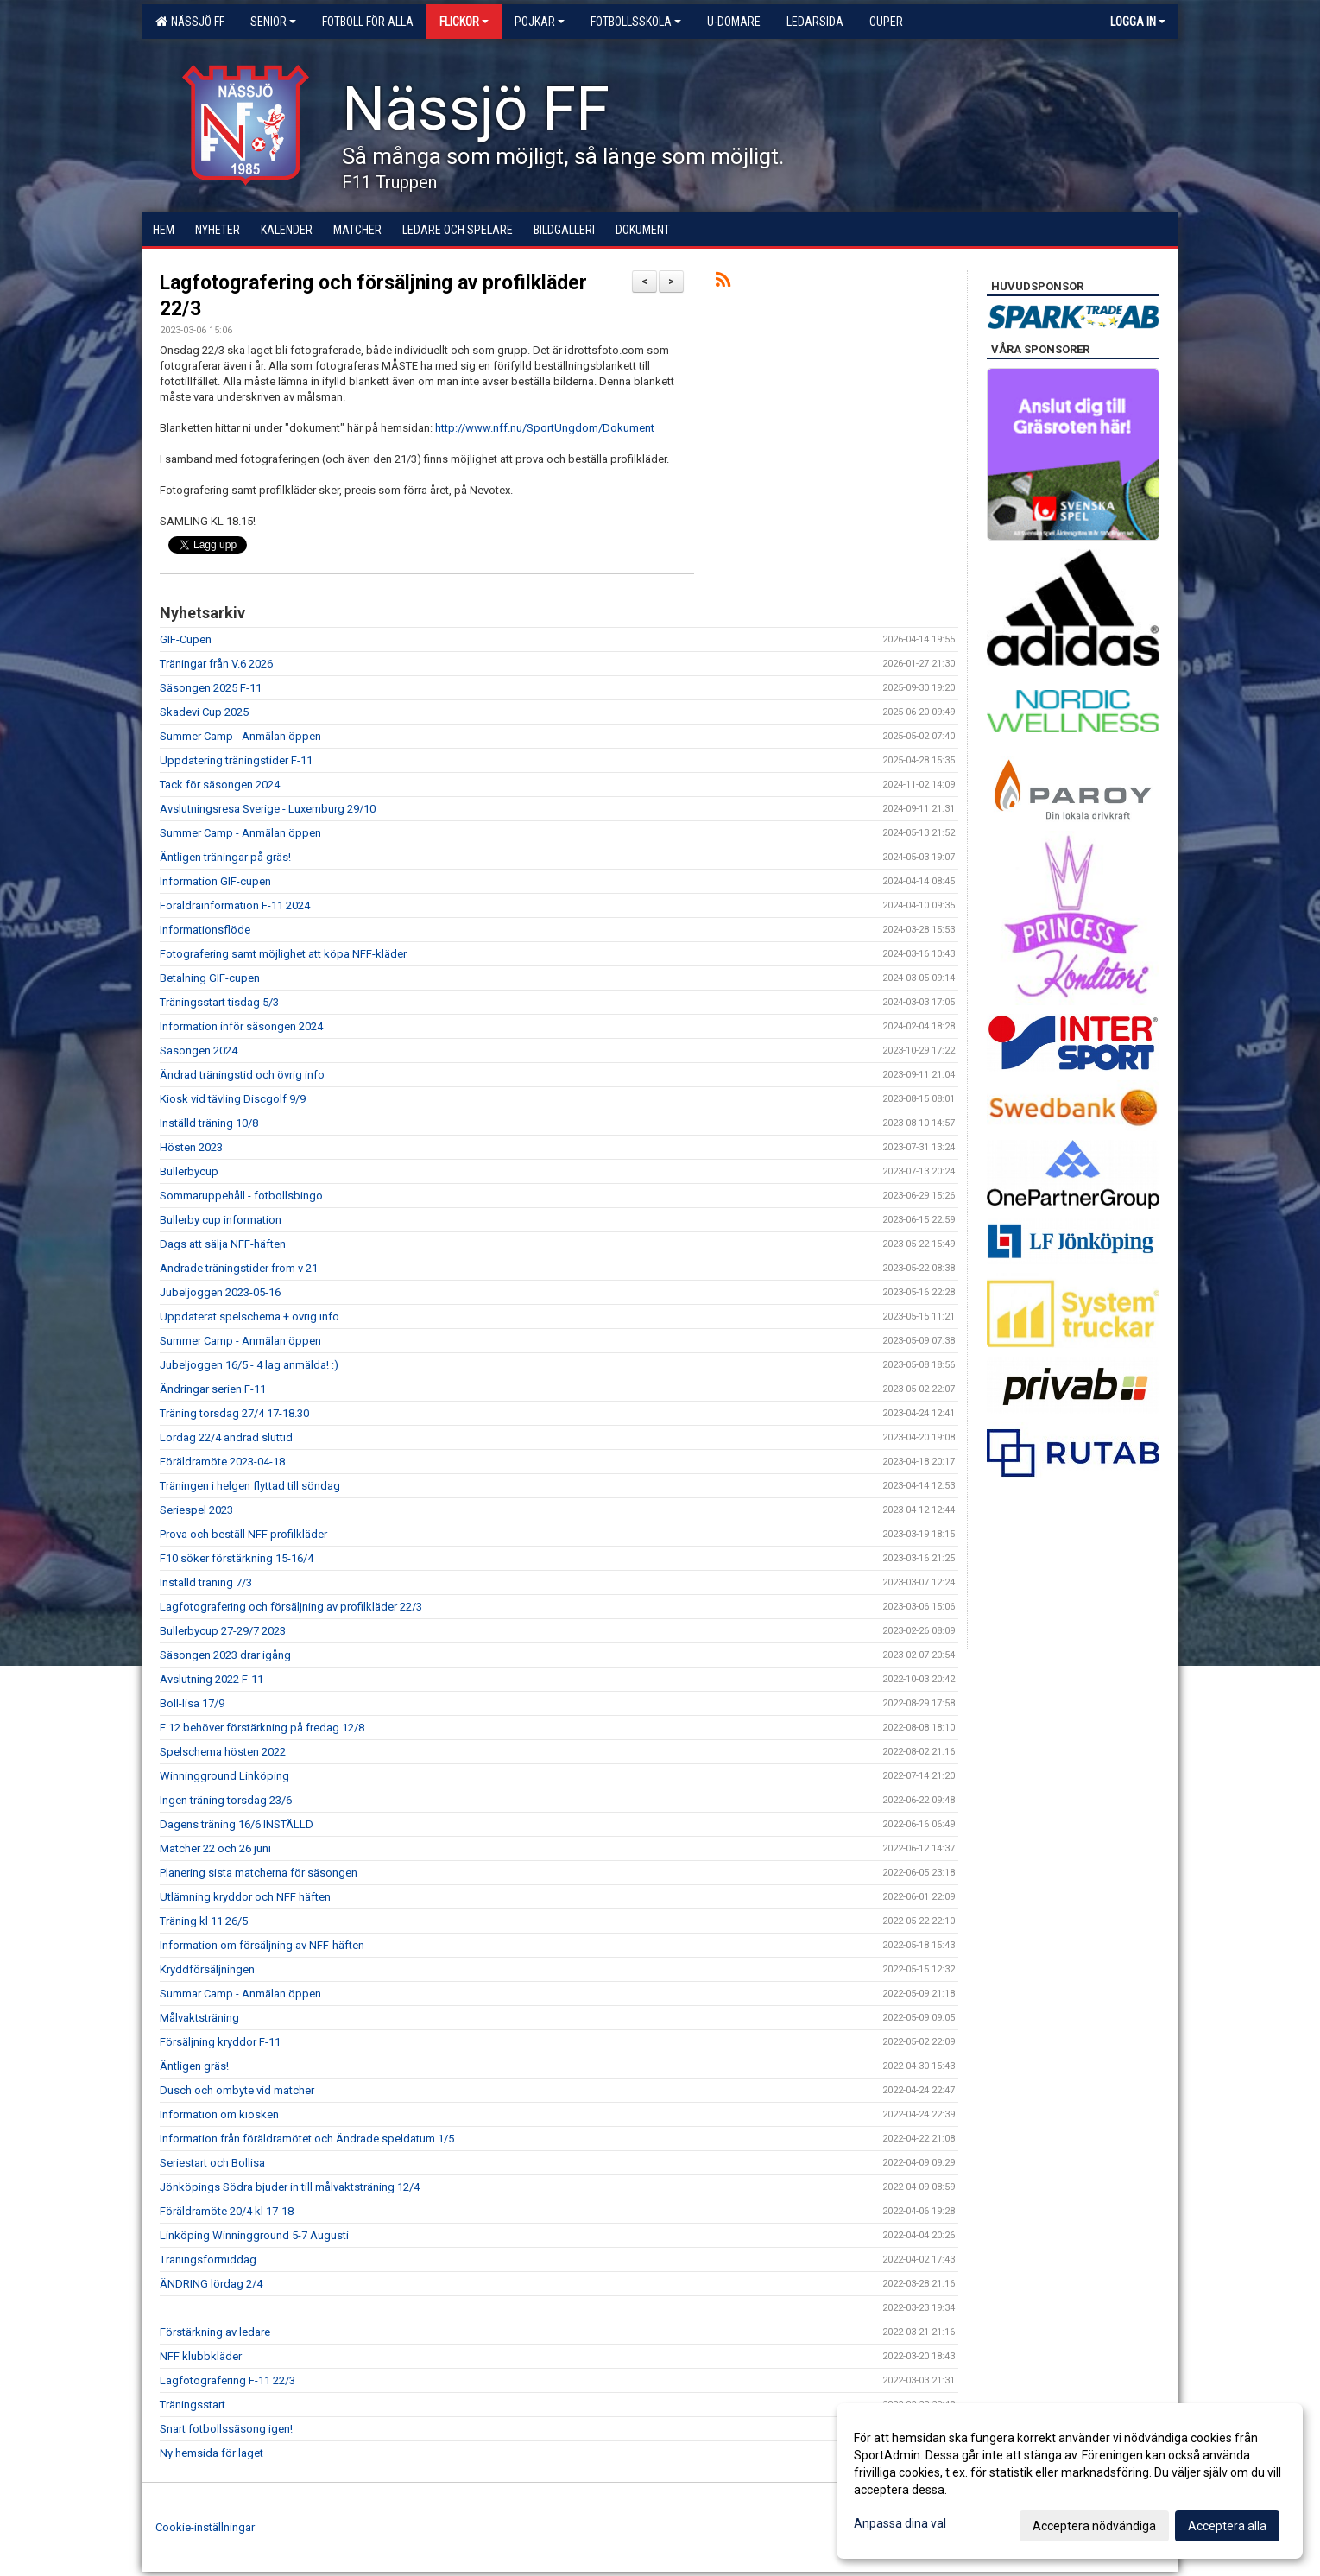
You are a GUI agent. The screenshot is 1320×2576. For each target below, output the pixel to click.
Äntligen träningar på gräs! (225, 857)
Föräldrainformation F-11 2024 (235, 905)
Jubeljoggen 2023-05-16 (220, 1292)
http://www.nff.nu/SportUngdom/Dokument (544, 427)
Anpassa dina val (900, 2523)
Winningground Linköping (224, 1775)
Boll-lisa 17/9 (192, 1703)
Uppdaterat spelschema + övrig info (249, 1316)
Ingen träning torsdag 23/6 (226, 1800)
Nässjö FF (189, 21)
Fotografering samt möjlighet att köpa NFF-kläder (283, 953)
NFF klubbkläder (201, 2356)
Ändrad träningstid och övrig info (242, 1074)
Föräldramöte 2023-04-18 (222, 1461)
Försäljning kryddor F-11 (220, 2041)
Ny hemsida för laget (211, 2452)
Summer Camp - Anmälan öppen (240, 736)
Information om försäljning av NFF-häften (262, 1945)
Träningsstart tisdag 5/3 (219, 1002)
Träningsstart (192, 2404)
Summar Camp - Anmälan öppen (240, 1993)
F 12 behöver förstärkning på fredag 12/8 (262, 1727)
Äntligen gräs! (194, 2066)
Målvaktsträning (199, 2017)
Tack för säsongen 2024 (220, 784)
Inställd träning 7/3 (206, 1582)
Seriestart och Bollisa (212, 2162)
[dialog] (1070, 2481)
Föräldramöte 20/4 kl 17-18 (227, 2211)
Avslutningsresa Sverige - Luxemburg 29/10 (268, 808)
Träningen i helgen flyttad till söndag (250, 1485)
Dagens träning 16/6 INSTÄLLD (236, 1824)
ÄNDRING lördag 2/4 (211, 2283)
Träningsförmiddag (208, 2259)
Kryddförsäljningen (207, 1969)
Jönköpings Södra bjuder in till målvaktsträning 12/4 (290, 2186)
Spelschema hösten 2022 (223, 1751)
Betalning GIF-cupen (210, 978)
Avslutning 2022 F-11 (211, 1679)
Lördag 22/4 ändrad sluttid (226, 1437)
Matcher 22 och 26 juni (215, 1848)
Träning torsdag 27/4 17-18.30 (234, 1413)
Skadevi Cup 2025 (204, 712)
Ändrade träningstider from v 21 (239, 1268)
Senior (273, 21)
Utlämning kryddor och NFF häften (245, 1896)
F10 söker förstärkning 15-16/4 (236, 1558)
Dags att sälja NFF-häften (223, 1243)
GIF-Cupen (186, 639)
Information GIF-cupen (215, 881)
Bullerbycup (189, 1171)
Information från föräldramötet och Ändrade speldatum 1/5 (307, 2138)
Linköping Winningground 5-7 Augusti (254, 2235)
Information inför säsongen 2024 (241, 1026)
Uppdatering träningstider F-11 (236, 760)
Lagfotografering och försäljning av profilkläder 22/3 (291, 1606)
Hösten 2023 (191, 1147)
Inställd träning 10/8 (209, 1123)
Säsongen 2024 (198, 1050)
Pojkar (540, 21)
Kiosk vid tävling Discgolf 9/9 (233, 1098)
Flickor (464, 21)
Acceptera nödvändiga (1094, 2526)
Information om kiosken (219, 2114)
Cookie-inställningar (205, 2527)
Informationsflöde (205, 929)
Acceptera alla (1227, 2526)
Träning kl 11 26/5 (204, 1921)
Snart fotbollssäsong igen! (226, 2428)
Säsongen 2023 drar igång (225, 1655)
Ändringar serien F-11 (213, 1389)
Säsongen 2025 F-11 (211, 687)
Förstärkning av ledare (215, 2332)
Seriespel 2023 (196, 1509)
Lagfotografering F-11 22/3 (227, 2380)
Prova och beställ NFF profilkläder (243, 1534)
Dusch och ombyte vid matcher (237, 2090)
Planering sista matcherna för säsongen (258, 1872)
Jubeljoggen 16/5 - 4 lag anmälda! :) (249, 1364)
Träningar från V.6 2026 (216, 663)
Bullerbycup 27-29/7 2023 (223, 1630)
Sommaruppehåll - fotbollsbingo (241, 1195)
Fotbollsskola (636, 21)
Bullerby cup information (220, 1219)
